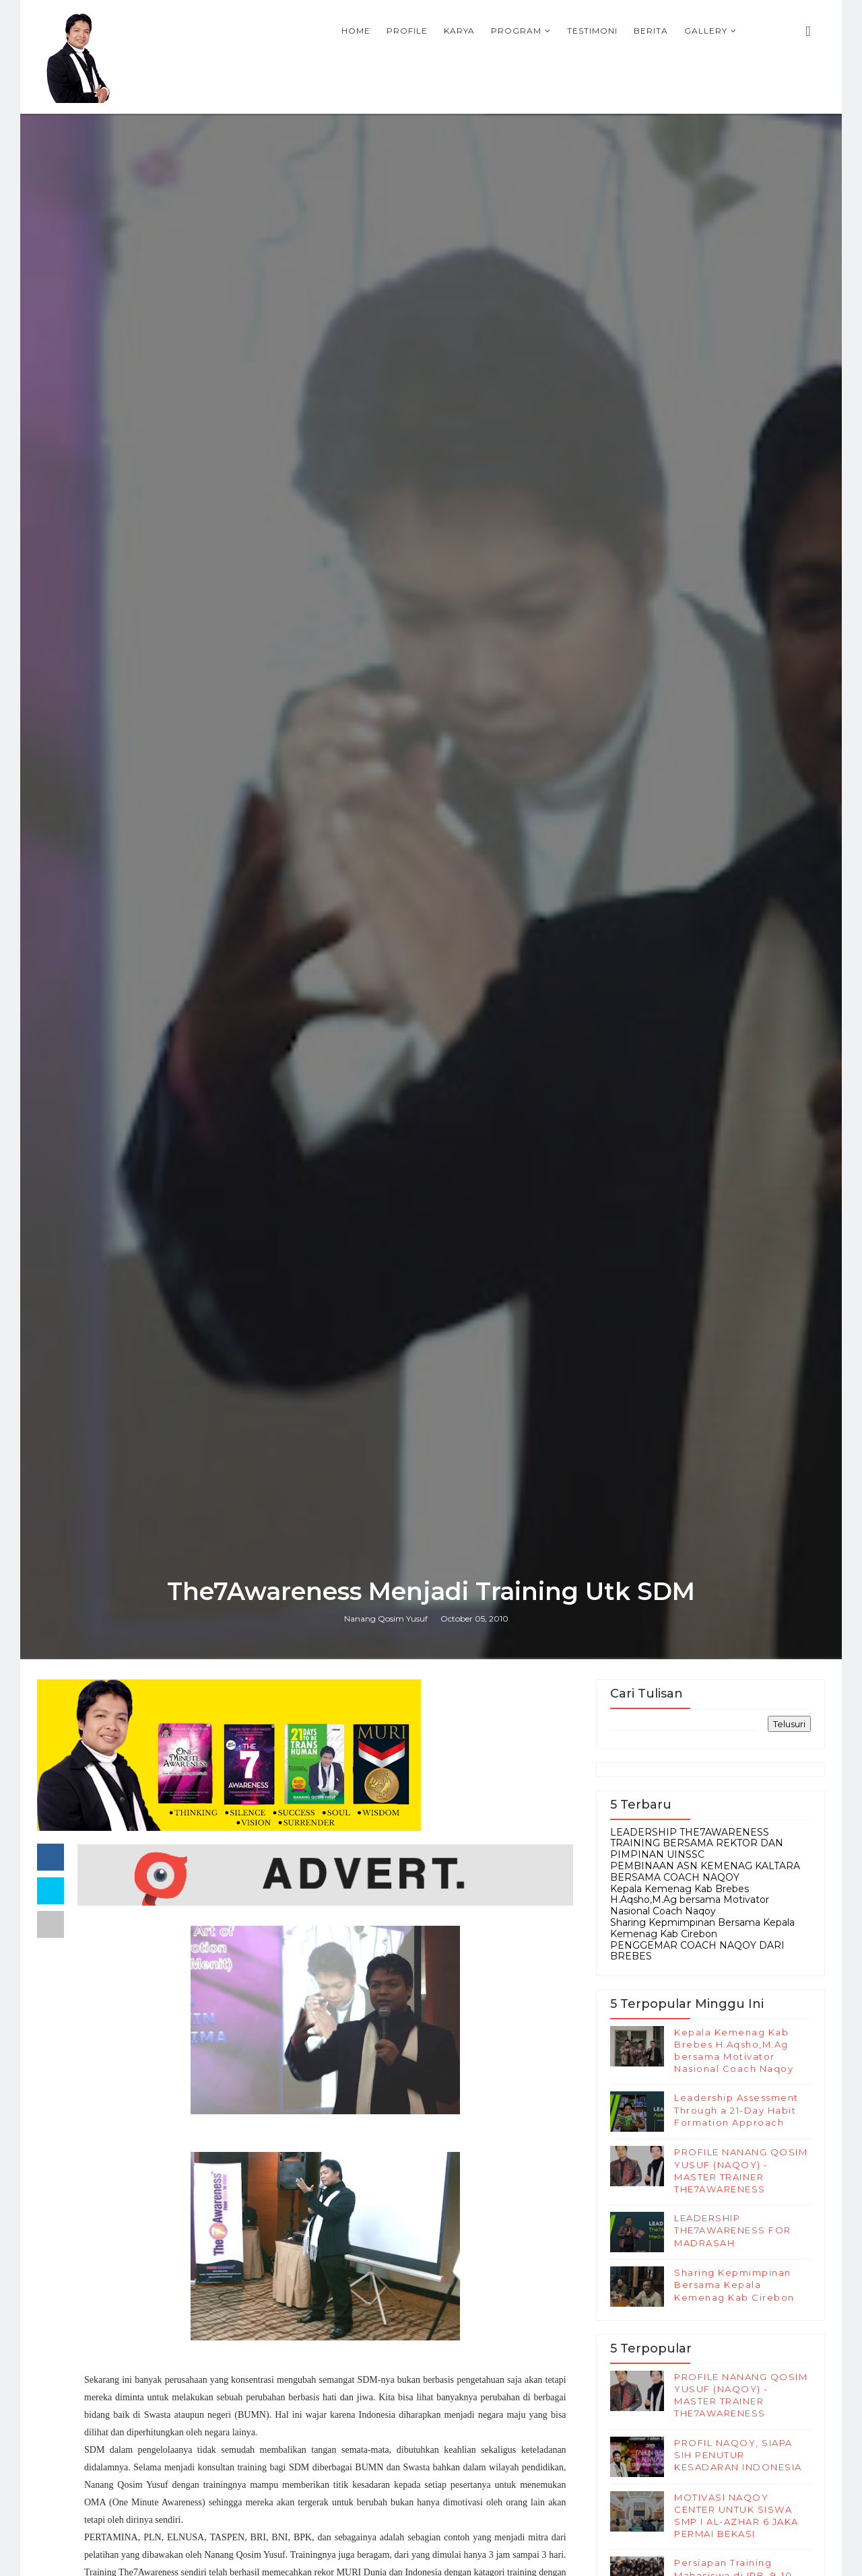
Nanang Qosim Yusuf (386, 1618)
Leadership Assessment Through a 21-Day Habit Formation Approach (736, 2109)
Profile (407, 31)
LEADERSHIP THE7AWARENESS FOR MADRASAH (732, 2230)
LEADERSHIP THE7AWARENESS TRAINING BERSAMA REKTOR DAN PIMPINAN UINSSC (696, 1843)
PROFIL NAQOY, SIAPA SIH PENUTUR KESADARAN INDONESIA (738, 2454)
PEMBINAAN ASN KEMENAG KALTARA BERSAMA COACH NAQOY (705, 1871)
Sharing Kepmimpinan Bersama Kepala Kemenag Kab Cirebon (702, 1928)
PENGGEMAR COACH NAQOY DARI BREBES (697, 1951)
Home (355, 31)
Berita (651, 31)
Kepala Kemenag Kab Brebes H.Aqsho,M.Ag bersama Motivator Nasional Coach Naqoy (689, 1900)
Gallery (705, 31)
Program (516, 31)
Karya (459, 31)
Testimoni (592, 31)
